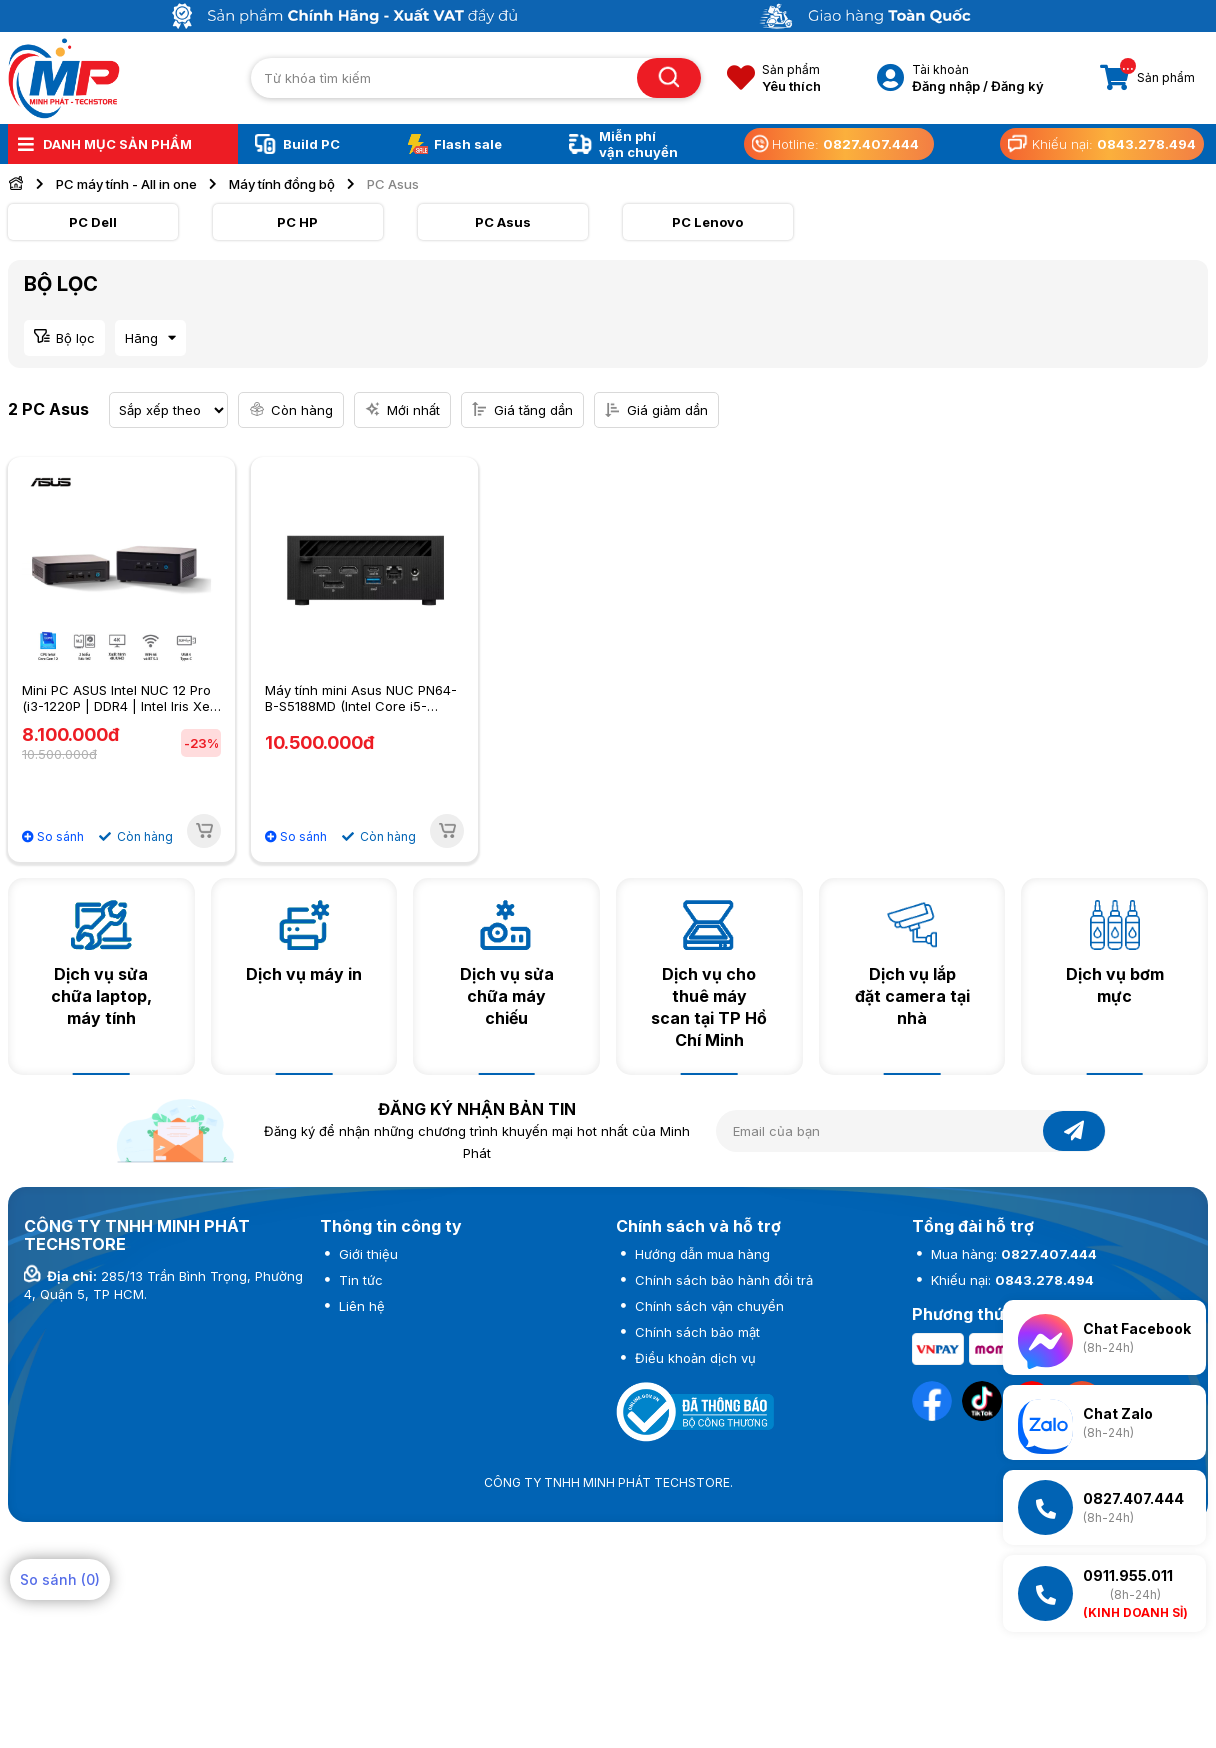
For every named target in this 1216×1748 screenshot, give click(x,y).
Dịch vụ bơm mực (1115, 985)
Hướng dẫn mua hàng (700, 1254)
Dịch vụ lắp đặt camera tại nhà (912, 996)
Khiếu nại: (1010, 1280)
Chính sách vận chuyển (707, 1306)
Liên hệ (360, 1306)
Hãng (141, 338)
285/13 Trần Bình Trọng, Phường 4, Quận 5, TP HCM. (163, 1285)
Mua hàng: (1012, 1254)
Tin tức (359, 1280)
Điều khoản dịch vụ (693, 1358)
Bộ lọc (75, 338)
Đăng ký (1017, 86)
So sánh (53, 836)
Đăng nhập (946, 86)
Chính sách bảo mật (695, 1332)
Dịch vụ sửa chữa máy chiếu (507, 996)
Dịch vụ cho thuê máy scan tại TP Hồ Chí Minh (709, 1007)
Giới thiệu (366, 1254)
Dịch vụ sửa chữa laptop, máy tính (101, 996)
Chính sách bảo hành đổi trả (722, 1280)
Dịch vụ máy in (304, 974)
